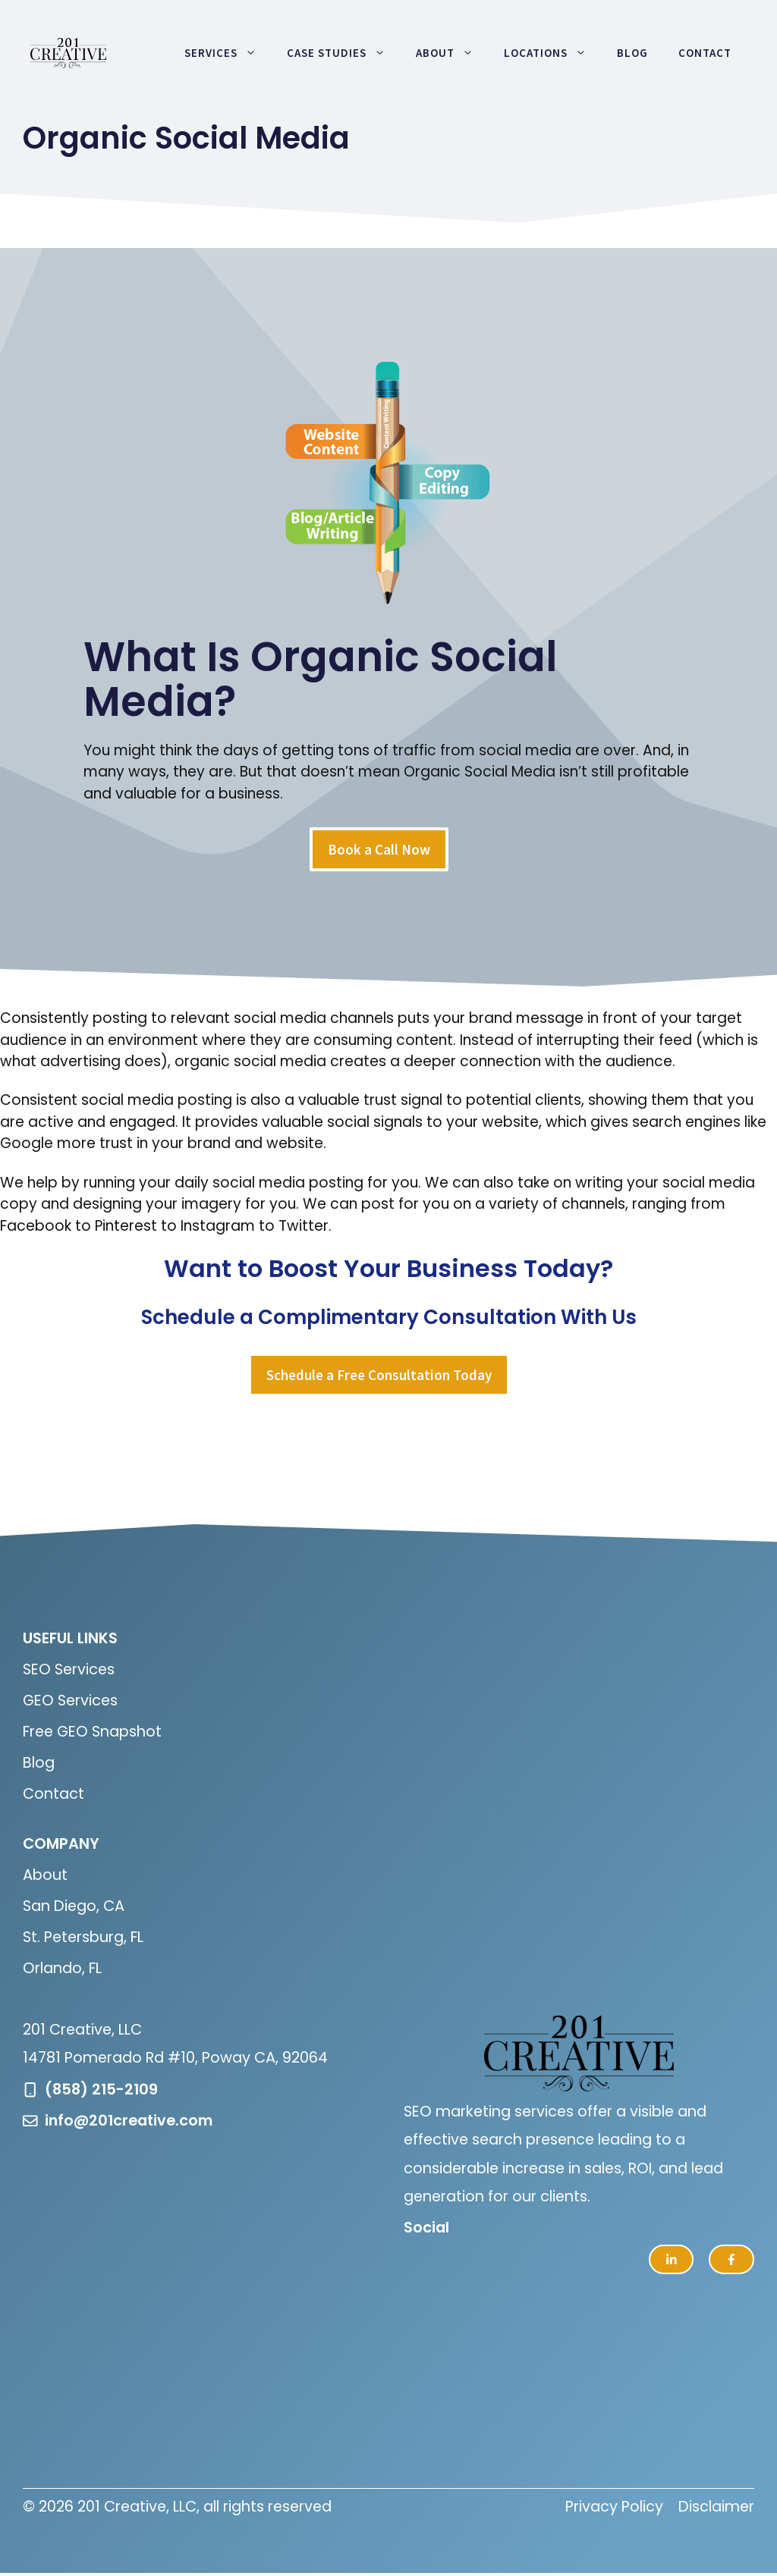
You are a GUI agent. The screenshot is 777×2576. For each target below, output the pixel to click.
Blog (632, 52)
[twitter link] (671, 2260)
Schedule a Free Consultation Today (379, 1375)
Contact (704, 52)
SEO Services (69, 1669)
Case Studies (344, 53)
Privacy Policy (614, 2506)
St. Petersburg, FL (83, 1937)
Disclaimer (716, 2506)
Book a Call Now (379, 849)
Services (228, 53)
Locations (553, 53)
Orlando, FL (62, 1968)
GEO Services (70, 1700)
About (452, 53)
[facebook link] (731, 2260)
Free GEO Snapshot (92, 1731)
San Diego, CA (73, 1906)
